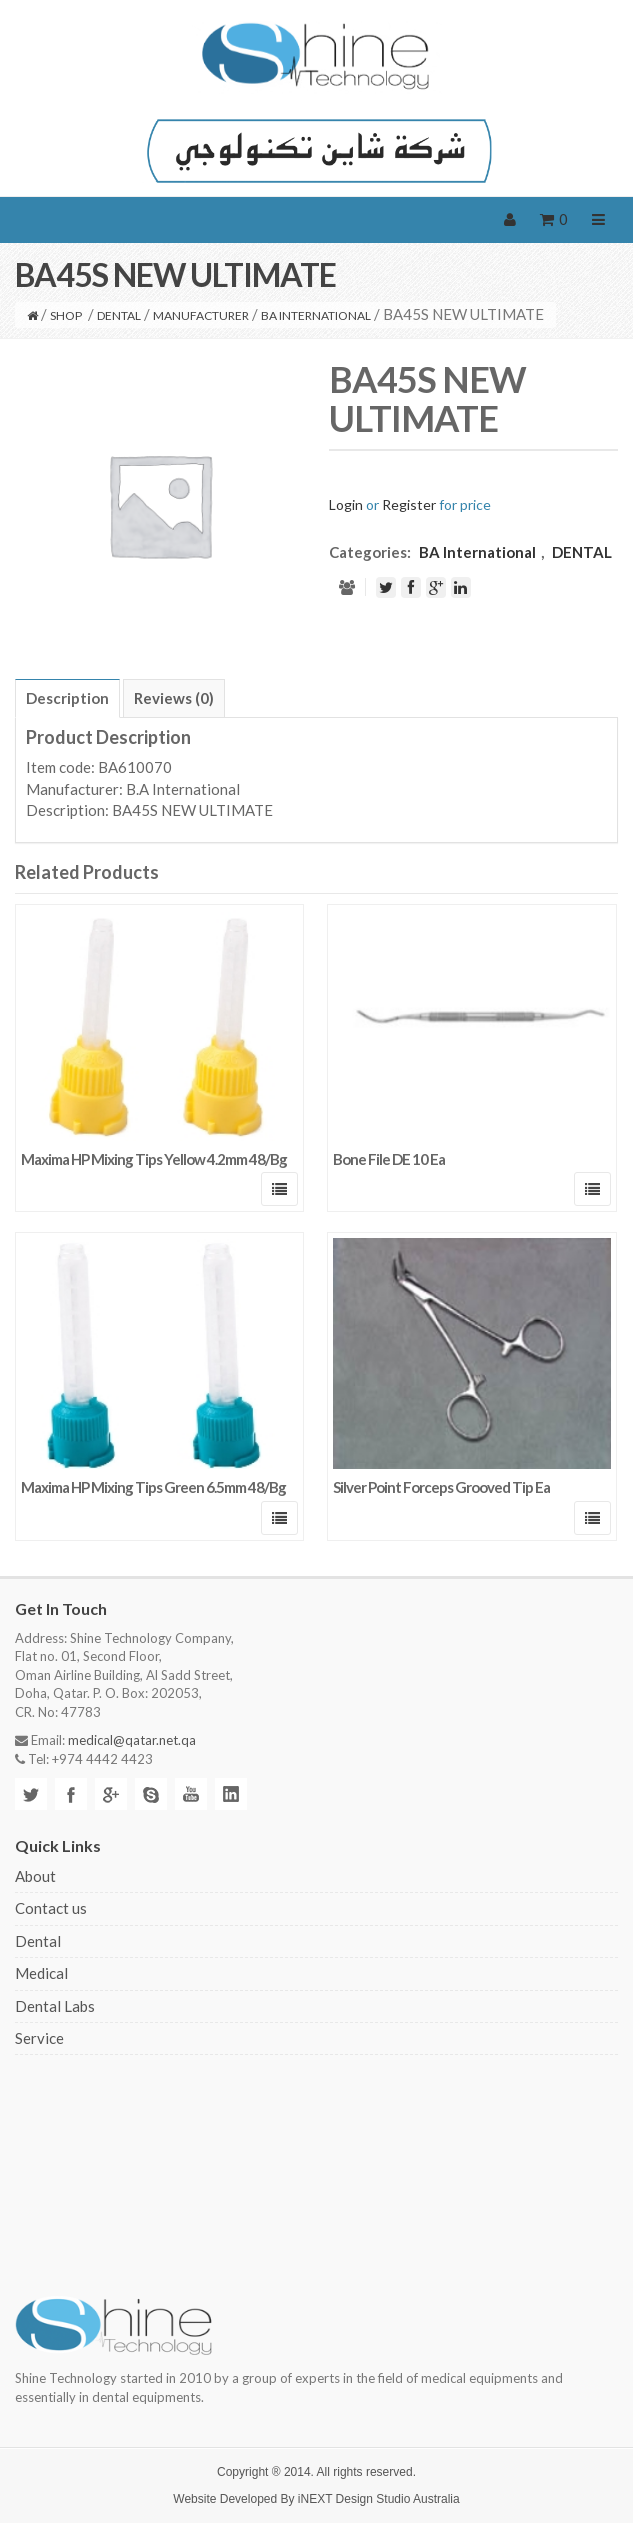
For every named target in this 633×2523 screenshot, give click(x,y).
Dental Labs (55, 2006)
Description (67, 698)
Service (39, 2038)
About (35, 1876)
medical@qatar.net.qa (132, 1740)
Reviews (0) (174, 698)
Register (409, 504)
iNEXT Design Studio (354, 2499)
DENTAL (119, 315)
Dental (38, 1941)
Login (346, 504)
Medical (41, 1973)
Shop (66, 315)
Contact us (51, 1908)
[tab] (67, 698)
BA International (316, 315)
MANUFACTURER (201, 315)
